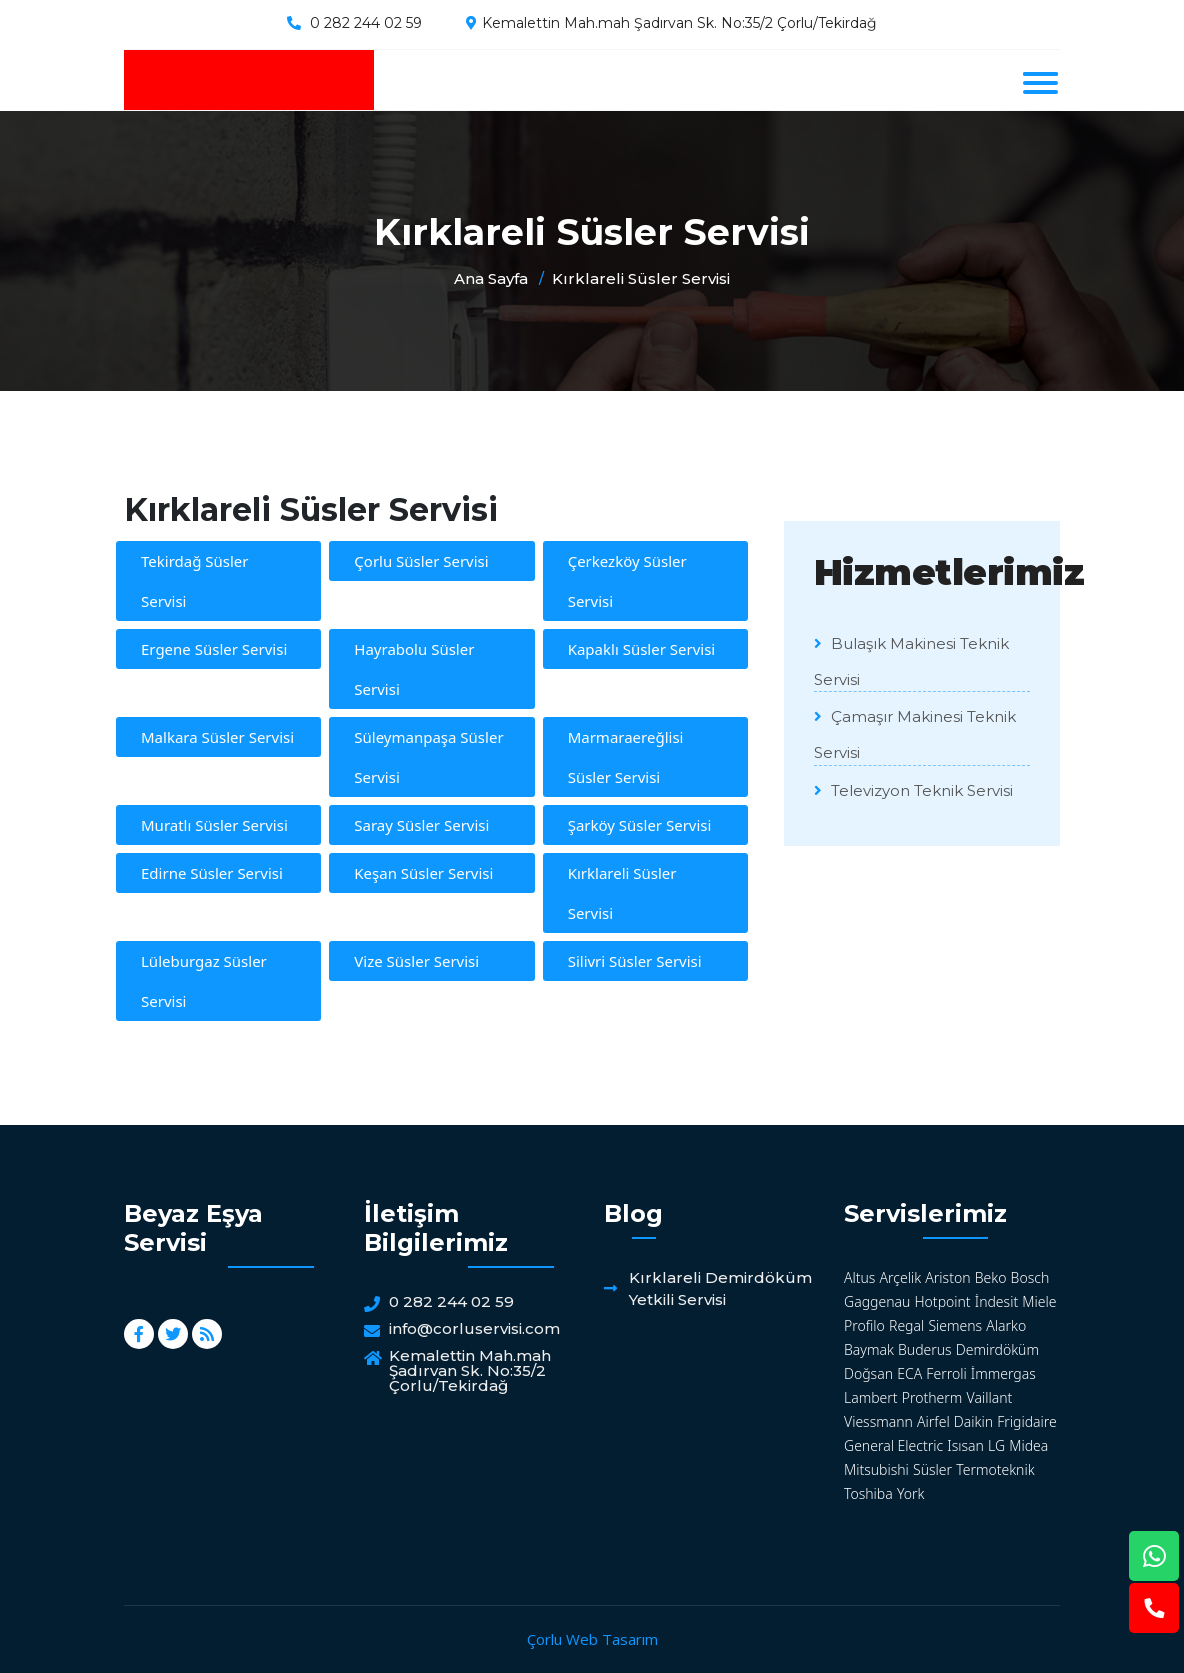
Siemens (955, 1325)
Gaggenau (877, 1301)
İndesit (996, 1301)
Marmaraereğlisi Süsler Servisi (626, 757)
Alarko (1006, 1325)
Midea (1028, 1445)
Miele (1039, 1301)
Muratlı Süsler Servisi (214, 825)
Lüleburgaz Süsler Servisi (204, 981)
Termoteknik (995, 1469)
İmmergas (1003, 1373)
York (910, 1493)
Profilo (864, 1325)
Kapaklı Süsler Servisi (642, 649)
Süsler (932, 1469)
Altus (859, 1277)
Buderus (925, 1349)
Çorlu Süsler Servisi (421, 561)
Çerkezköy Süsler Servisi (627, 581)
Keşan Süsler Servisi (423, 873)
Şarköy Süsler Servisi (640, 825)
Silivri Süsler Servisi (635, 961)
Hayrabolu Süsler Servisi (414, 669)
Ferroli (946, 1373)
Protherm (932, 1397)
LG (996, 1445)
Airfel (933, 1421)
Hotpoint (942, 1301)
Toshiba (868, 1493)
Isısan (965, 1445)
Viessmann (878, 1421)
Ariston (947, 1277)
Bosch (1030, 1277)
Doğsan (868, 1373)
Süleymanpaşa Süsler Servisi (428, 757)
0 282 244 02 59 (366, 23)
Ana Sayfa (491, 278)
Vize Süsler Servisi (416, 961)
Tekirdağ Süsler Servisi (195, 581)
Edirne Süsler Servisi (212, 873)
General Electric (893, 1445)
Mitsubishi (876, 1469)
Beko (991, 1277)
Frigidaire (1027, 1421)
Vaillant (990, 1397)
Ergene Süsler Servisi (214, 649)
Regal (906, 1325)
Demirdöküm (997, 1349)
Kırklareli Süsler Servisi (641, 278)
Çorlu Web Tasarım (592, 1639)
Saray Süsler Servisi (421, 825)
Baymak (869, 1349)
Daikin (973, 1421)
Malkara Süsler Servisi (217, 737)
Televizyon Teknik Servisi (913, 790)
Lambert (871, 1397)
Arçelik (901, 1277)
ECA (909, 1373)
